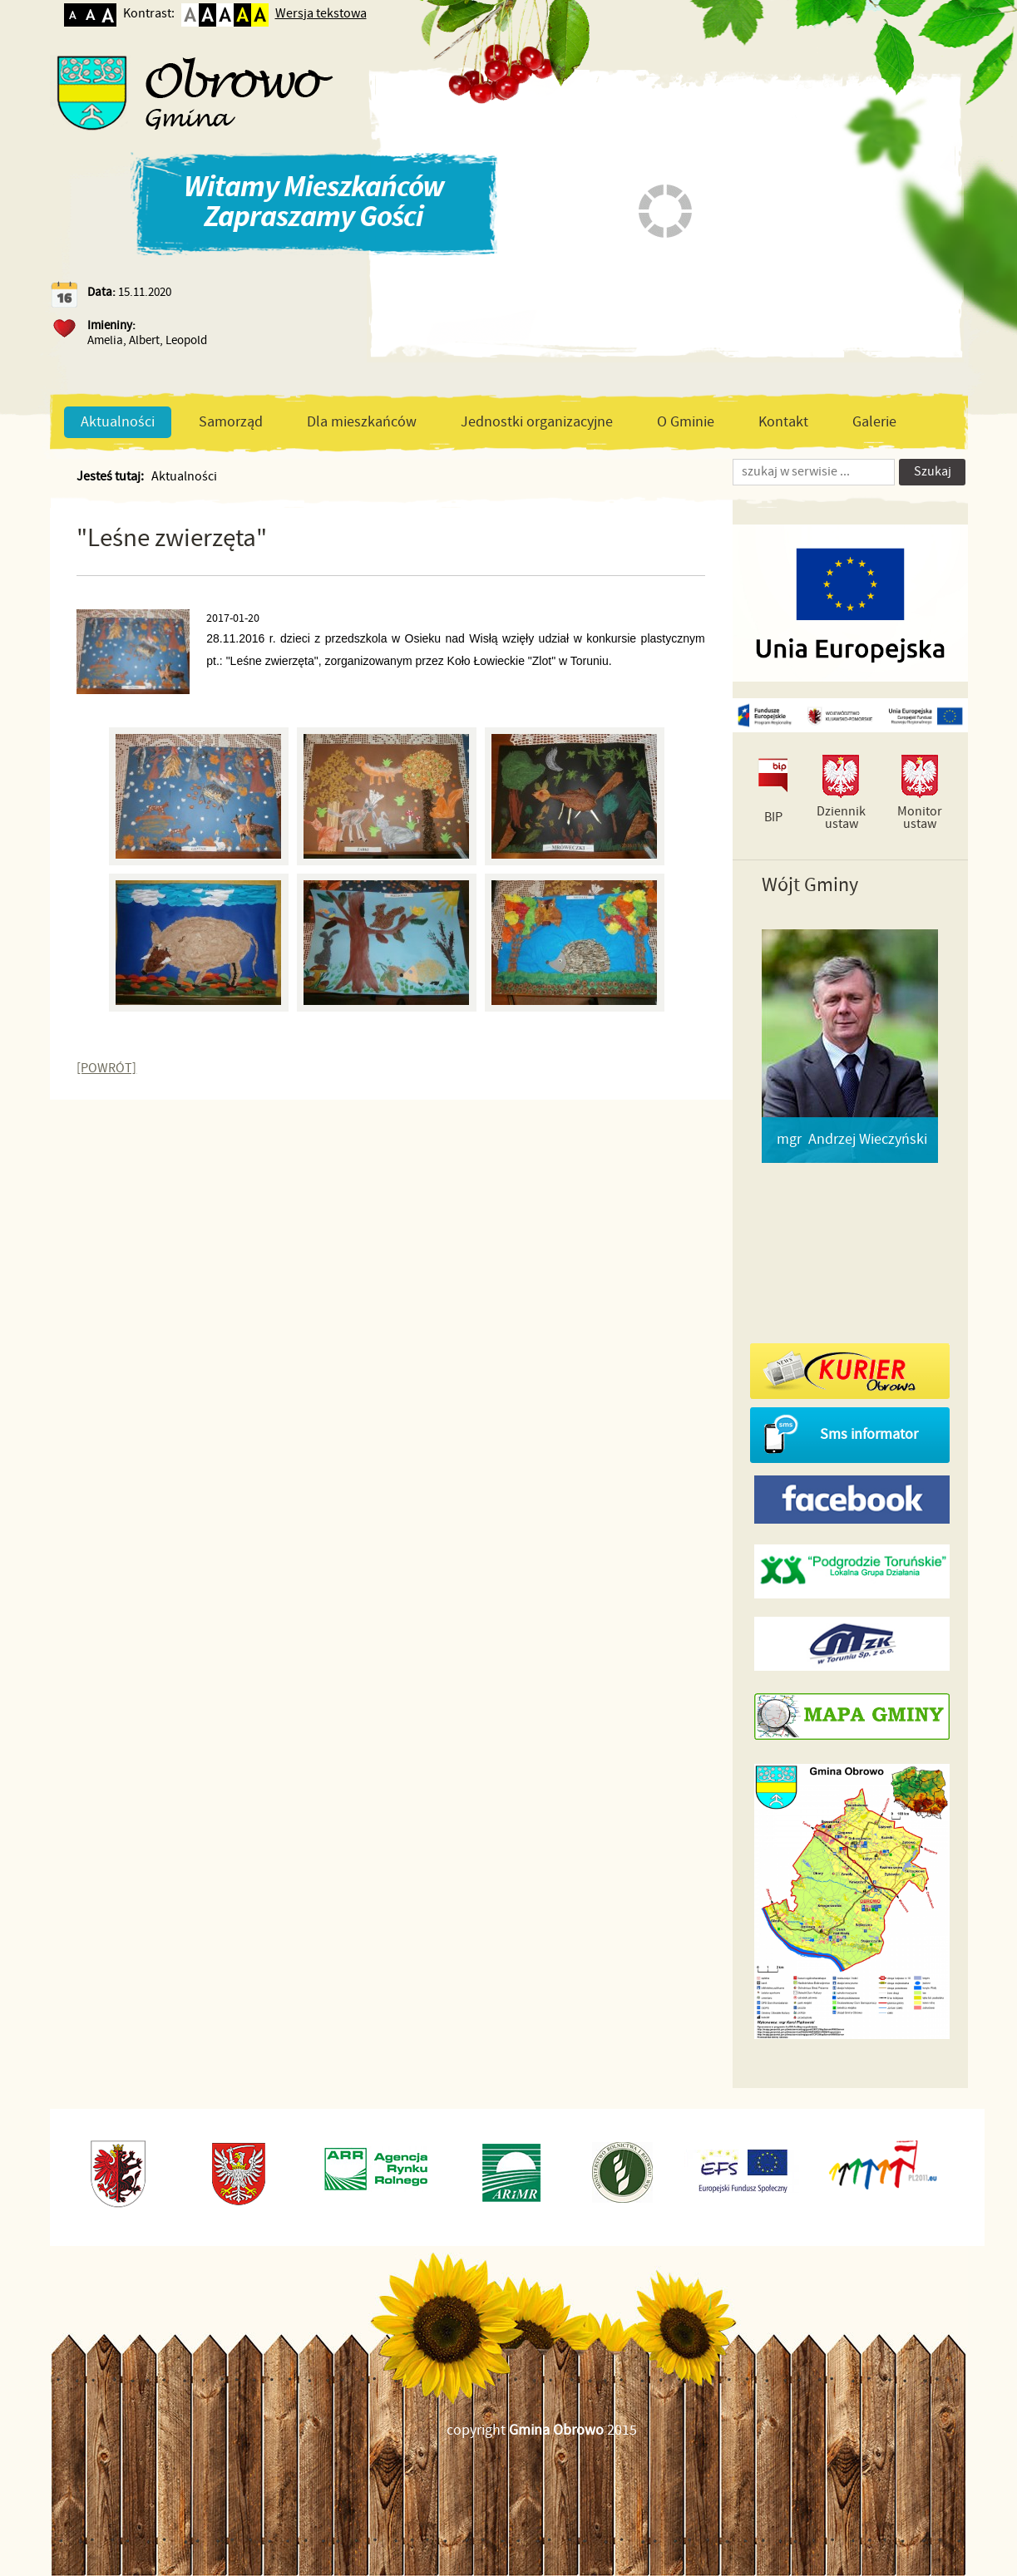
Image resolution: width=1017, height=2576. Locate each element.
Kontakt (783, 422)
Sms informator (869, 1435)
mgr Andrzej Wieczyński (852, 1140)
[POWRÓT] (106, 1068)
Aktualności (118, 422)
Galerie (874, 422)
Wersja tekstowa (321, 13)
